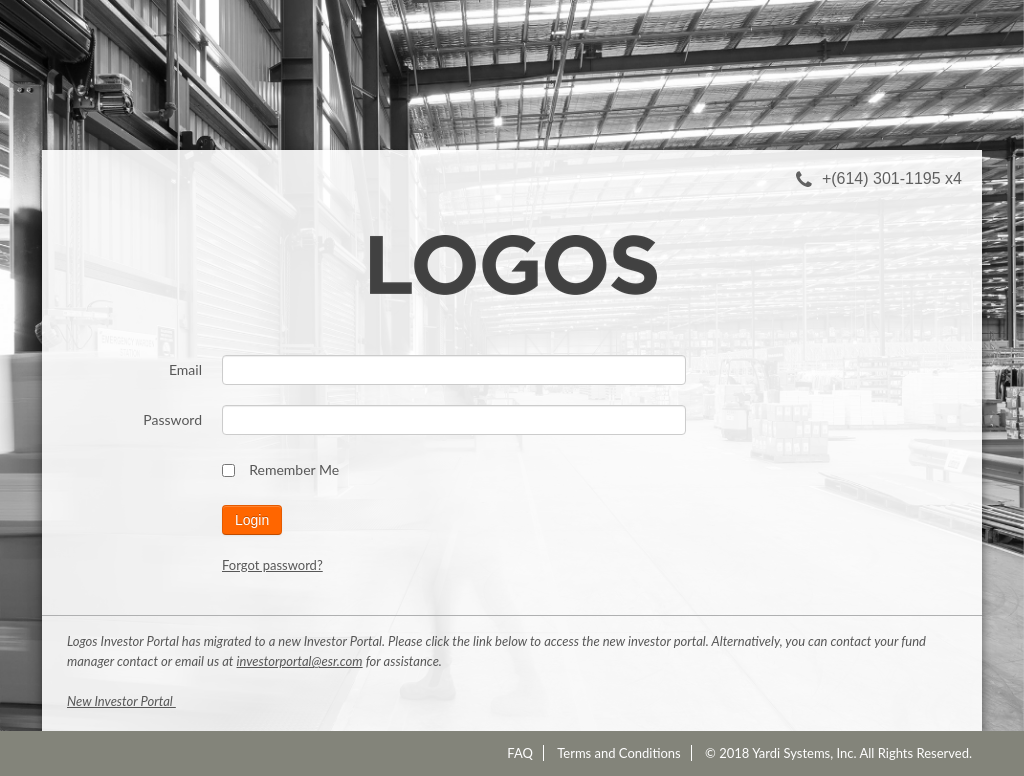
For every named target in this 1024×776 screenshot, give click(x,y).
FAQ (520, 753)
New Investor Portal (121, 701)
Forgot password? (272, 565)
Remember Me (280, 469)
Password (172, 419)
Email (185, 369)
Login (252, 520)
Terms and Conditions (619, 753)
